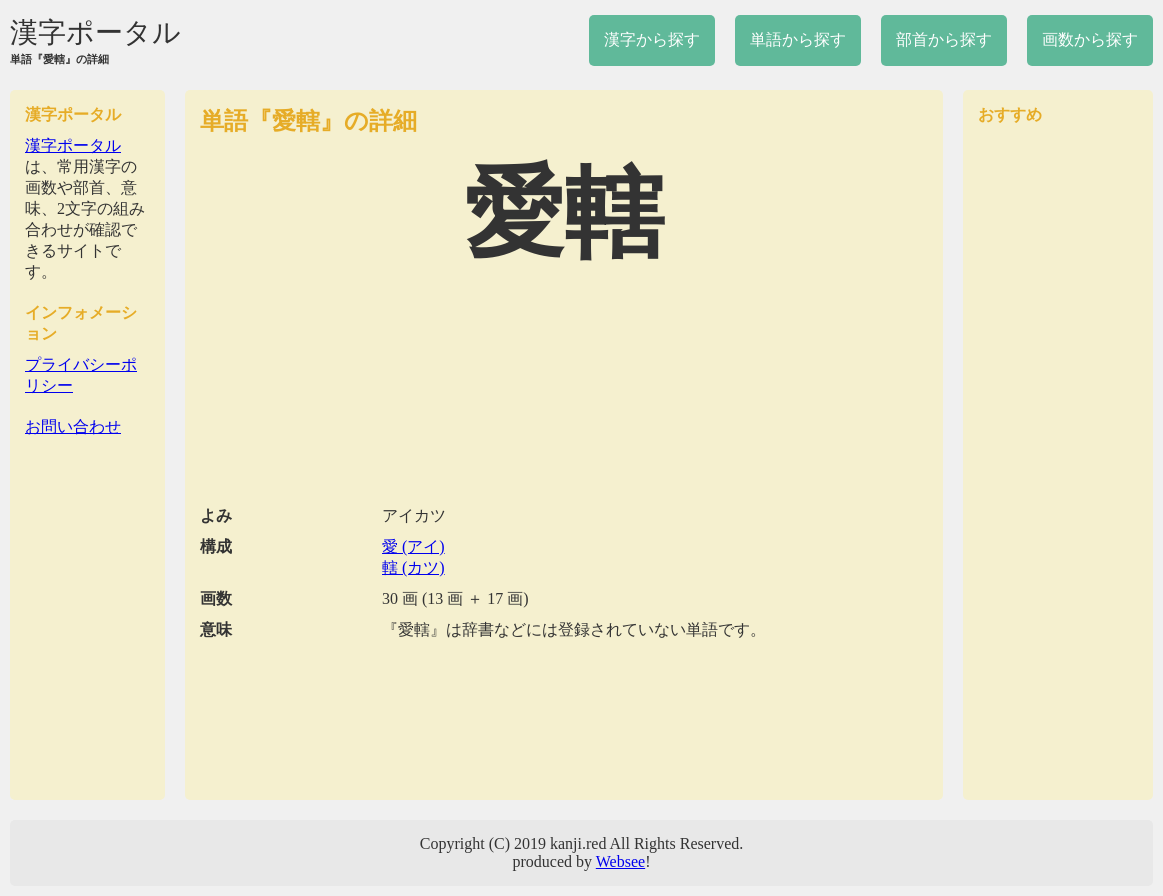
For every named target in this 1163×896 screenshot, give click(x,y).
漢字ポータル (95, 32)
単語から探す (798, 39)
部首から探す (944, 39)
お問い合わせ (73, 426)
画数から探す (1090, 39)
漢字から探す (652, 39)
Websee (620, 861)
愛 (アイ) (413, 546)
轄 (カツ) (413, 567)
